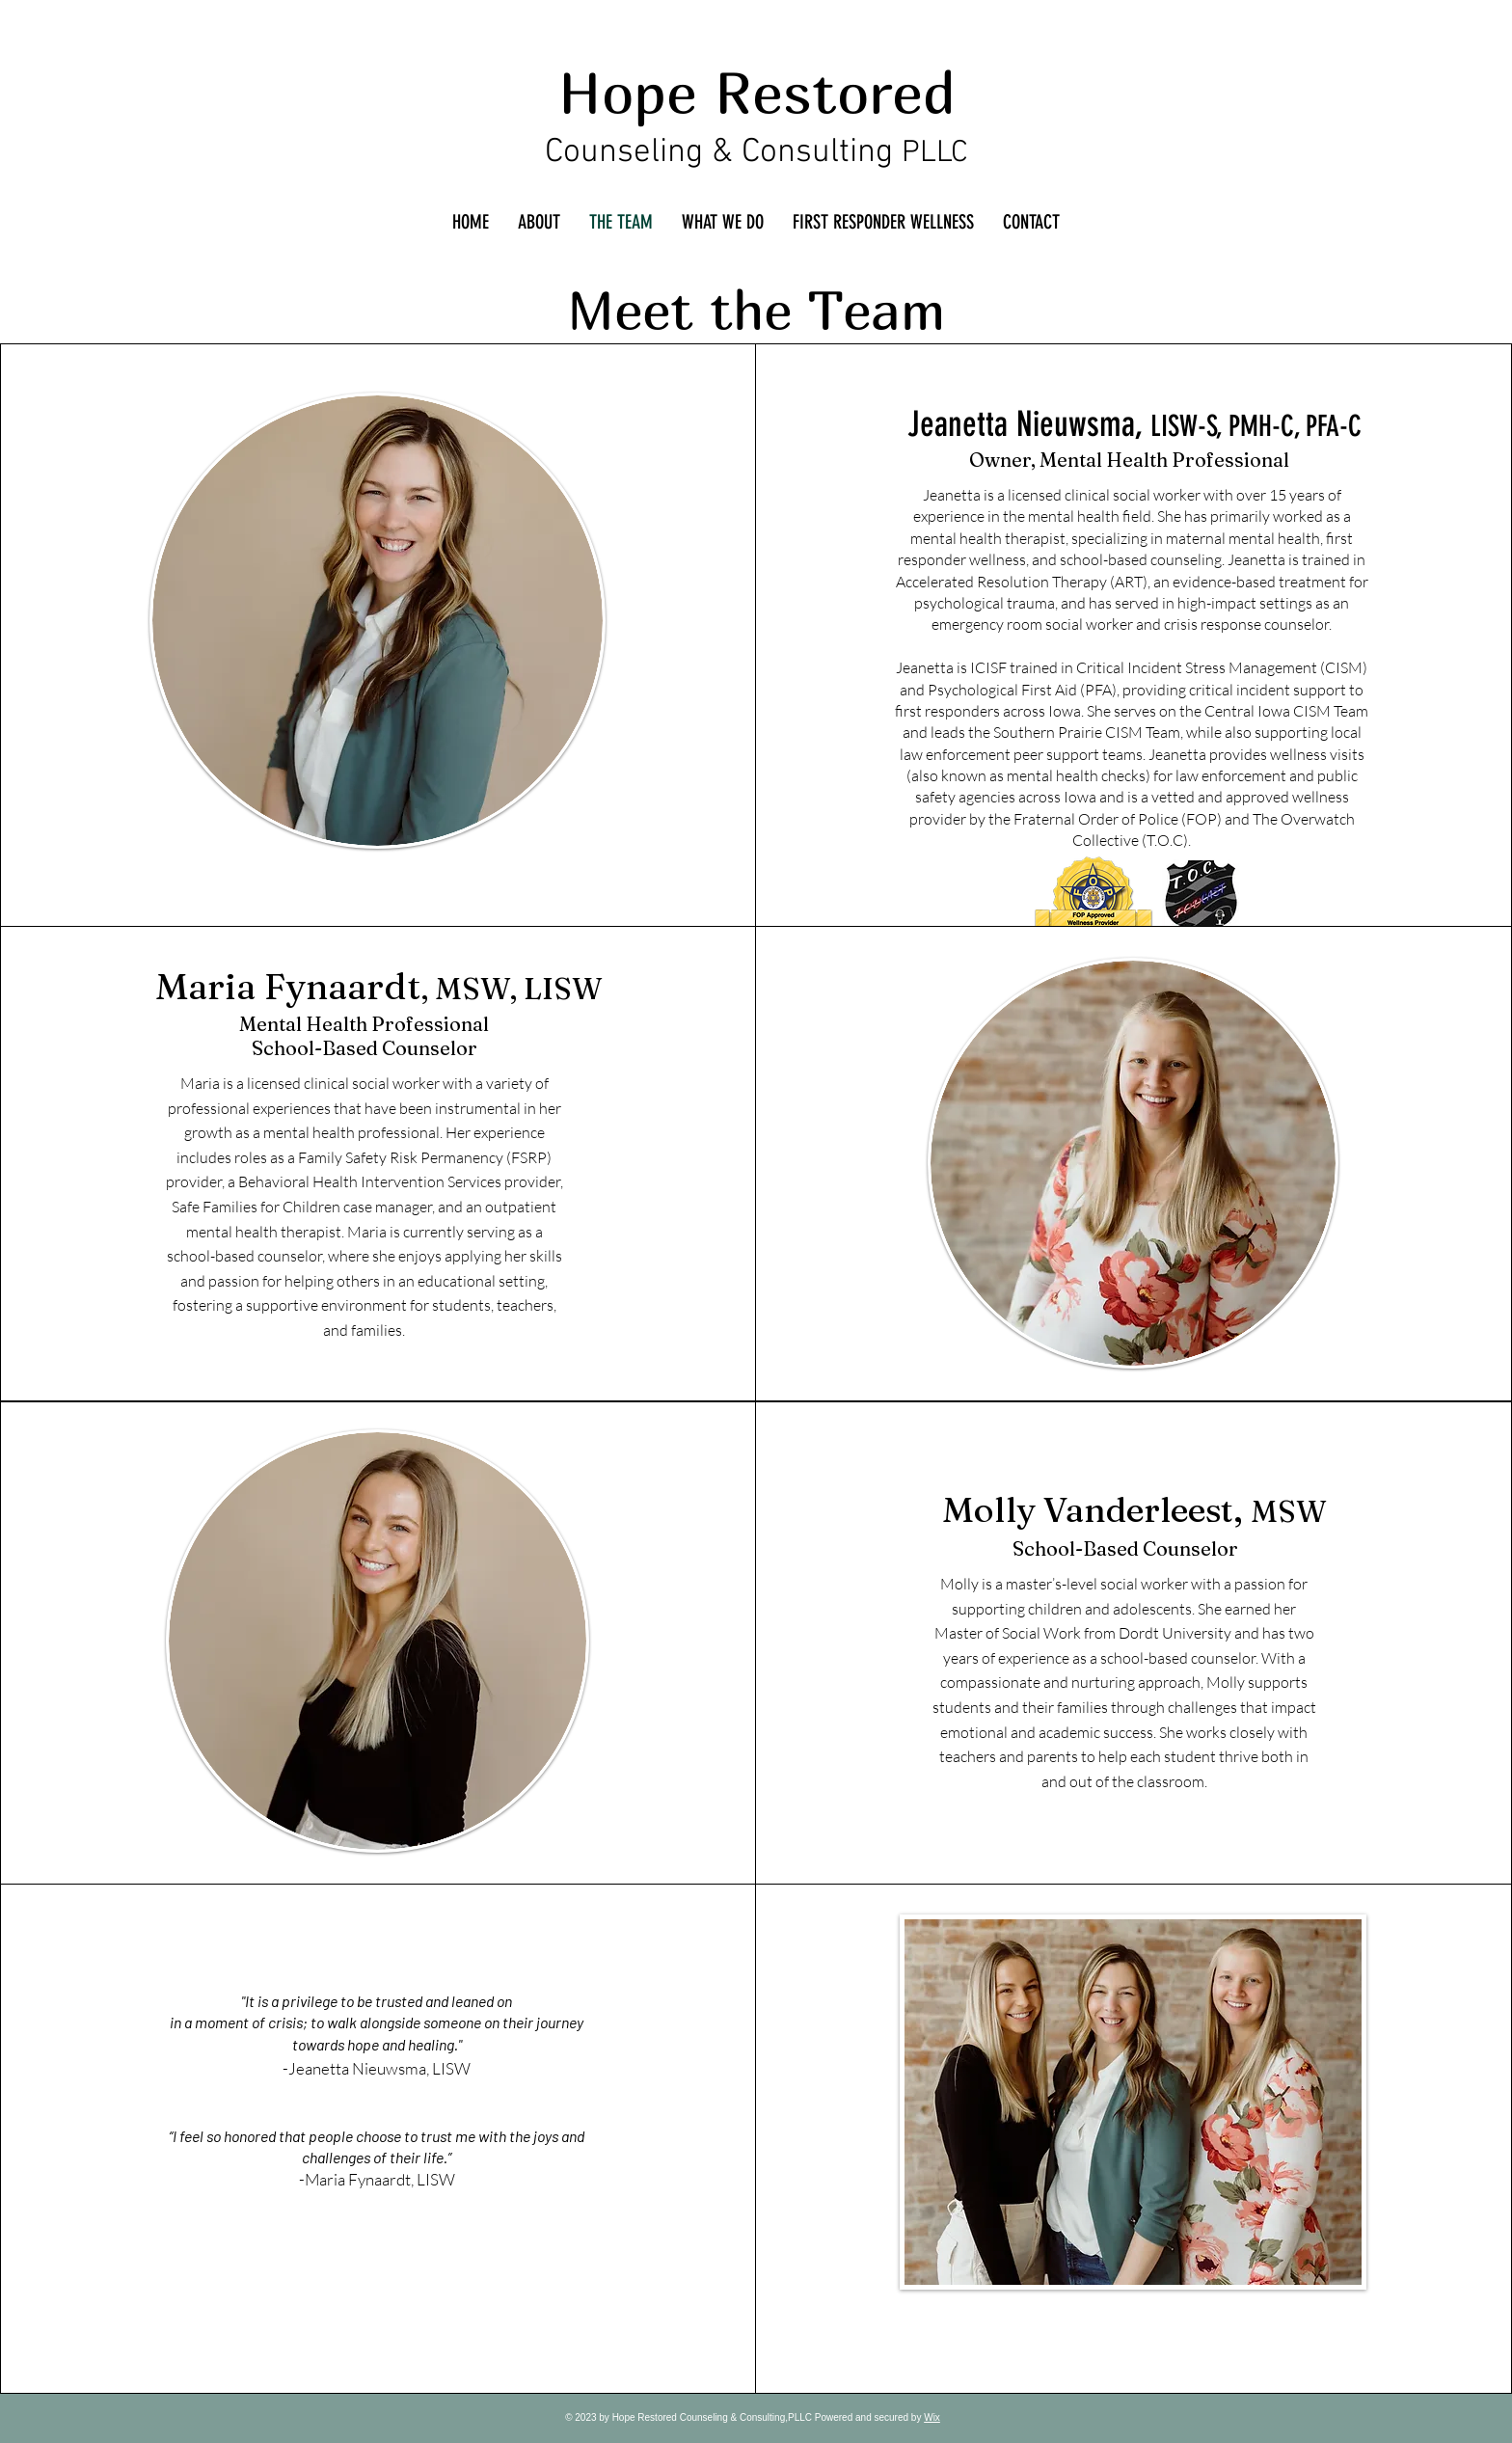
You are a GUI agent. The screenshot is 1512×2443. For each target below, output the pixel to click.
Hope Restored (757, 92)
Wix (932, 2417)
